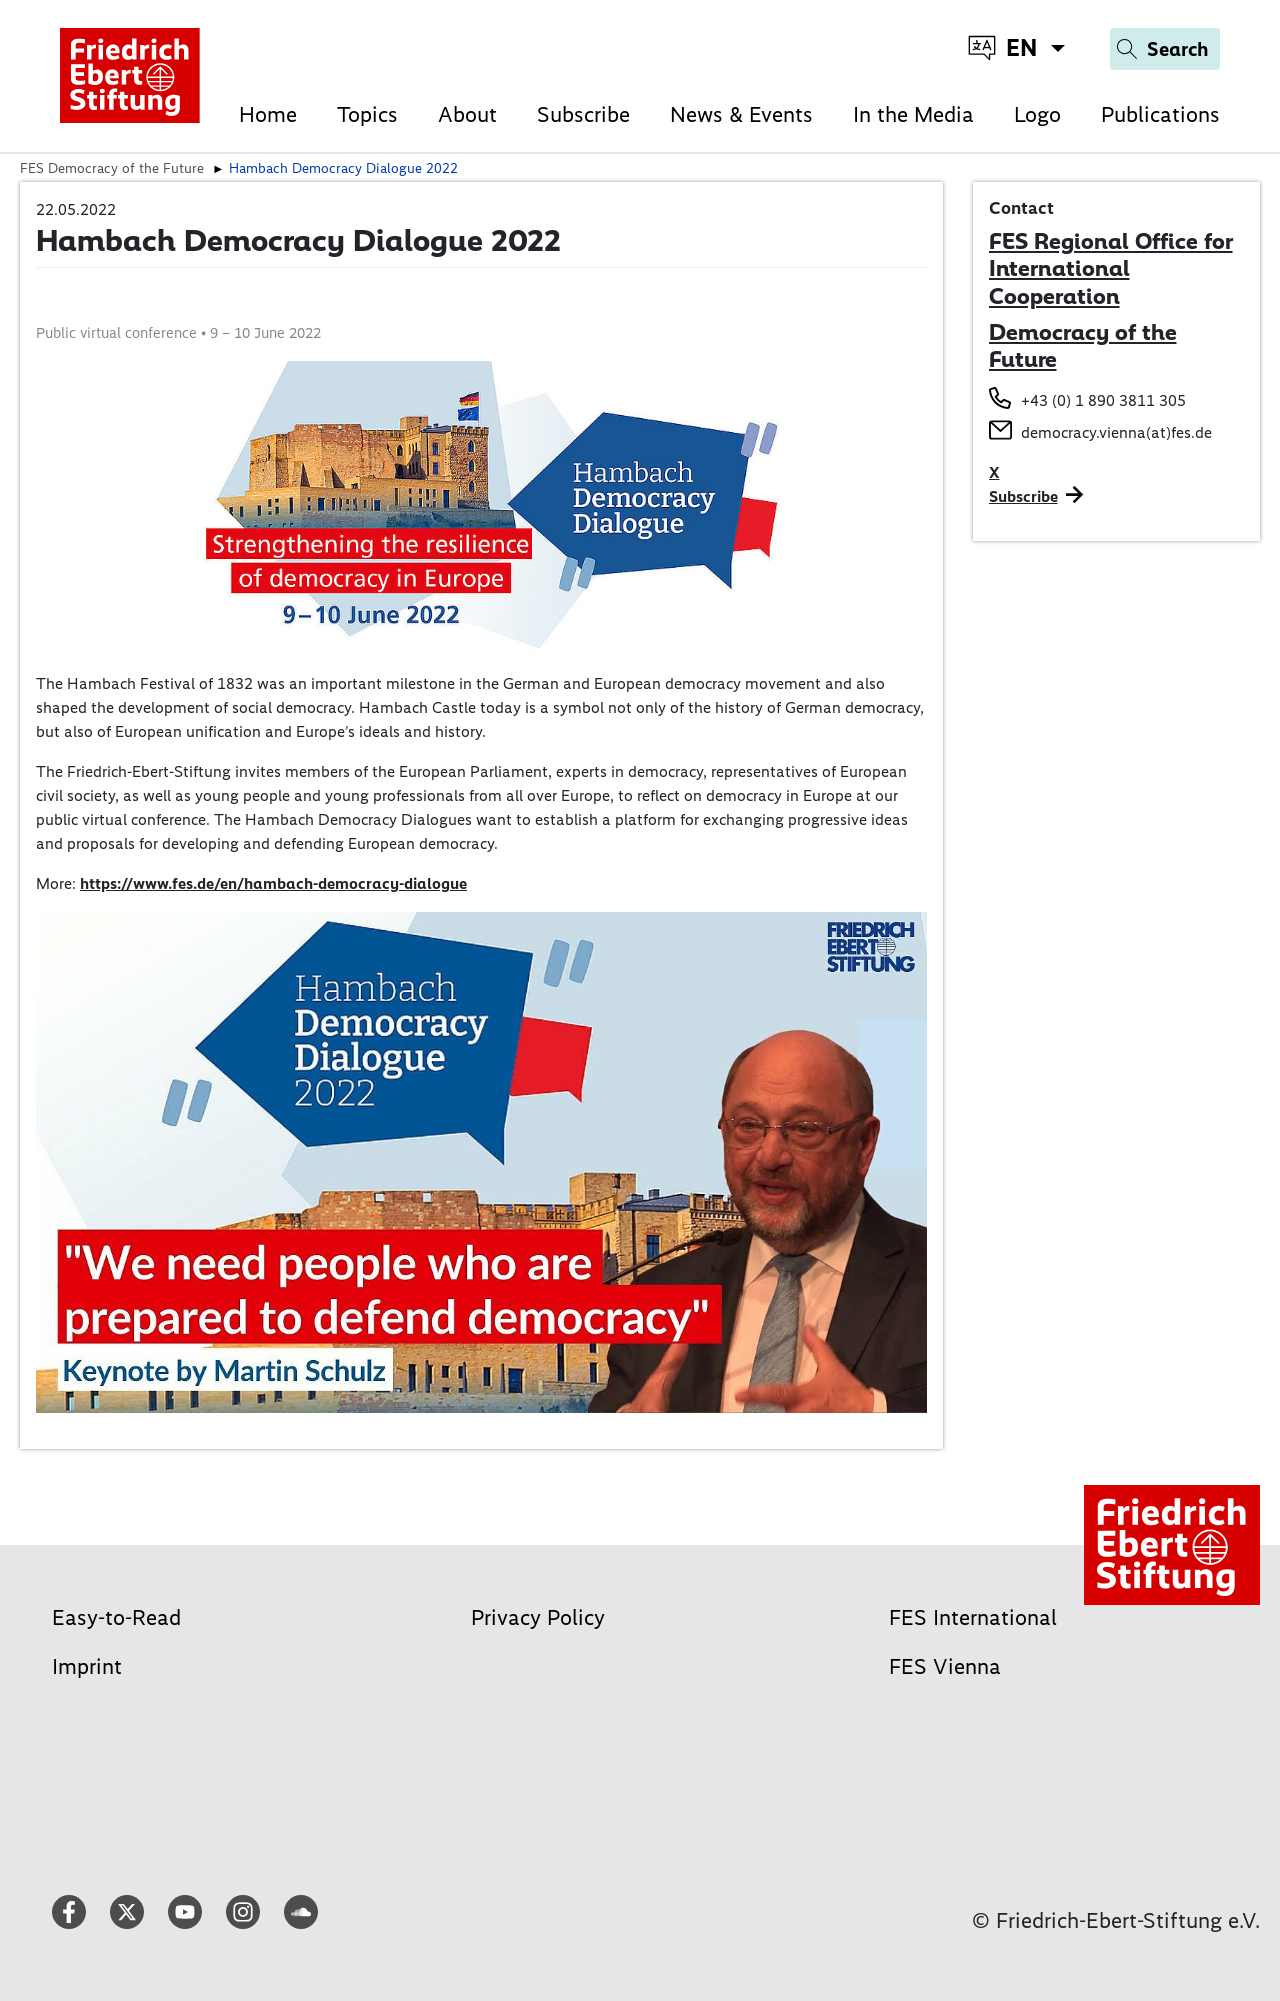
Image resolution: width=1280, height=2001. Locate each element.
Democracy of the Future (1083, 346)
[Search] (1165, 49)
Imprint (87, 1666)
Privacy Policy (538, 1617)
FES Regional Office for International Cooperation (1111, 268)
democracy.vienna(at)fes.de (1116, 432)
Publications (1160, 114)
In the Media (913, 114)
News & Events (741, 114)
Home (268, 114)
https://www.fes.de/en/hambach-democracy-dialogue (273, 883)
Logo (1037, 114)
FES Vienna (945, 1666)
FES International (973, 1617)
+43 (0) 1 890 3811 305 (1103, 400)
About (467, 114)
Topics (367, 114)
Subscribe (583, 114)
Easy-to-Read (116, 1617)
